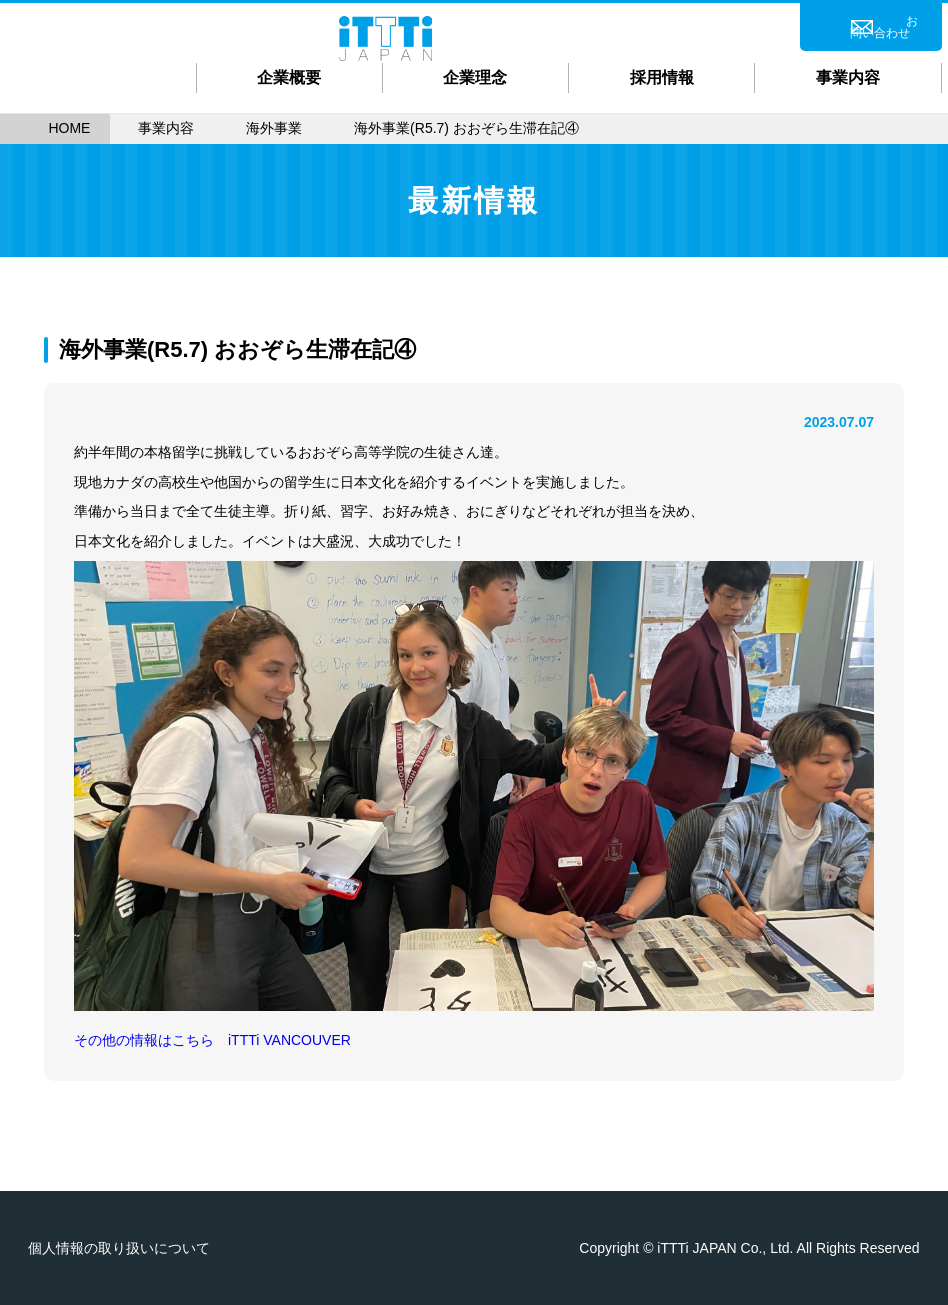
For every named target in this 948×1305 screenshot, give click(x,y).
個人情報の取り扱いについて (119, 1248)
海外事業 (274, 128)
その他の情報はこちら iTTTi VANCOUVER (212, 1040)
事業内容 (166, 128)
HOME (69, 128)
